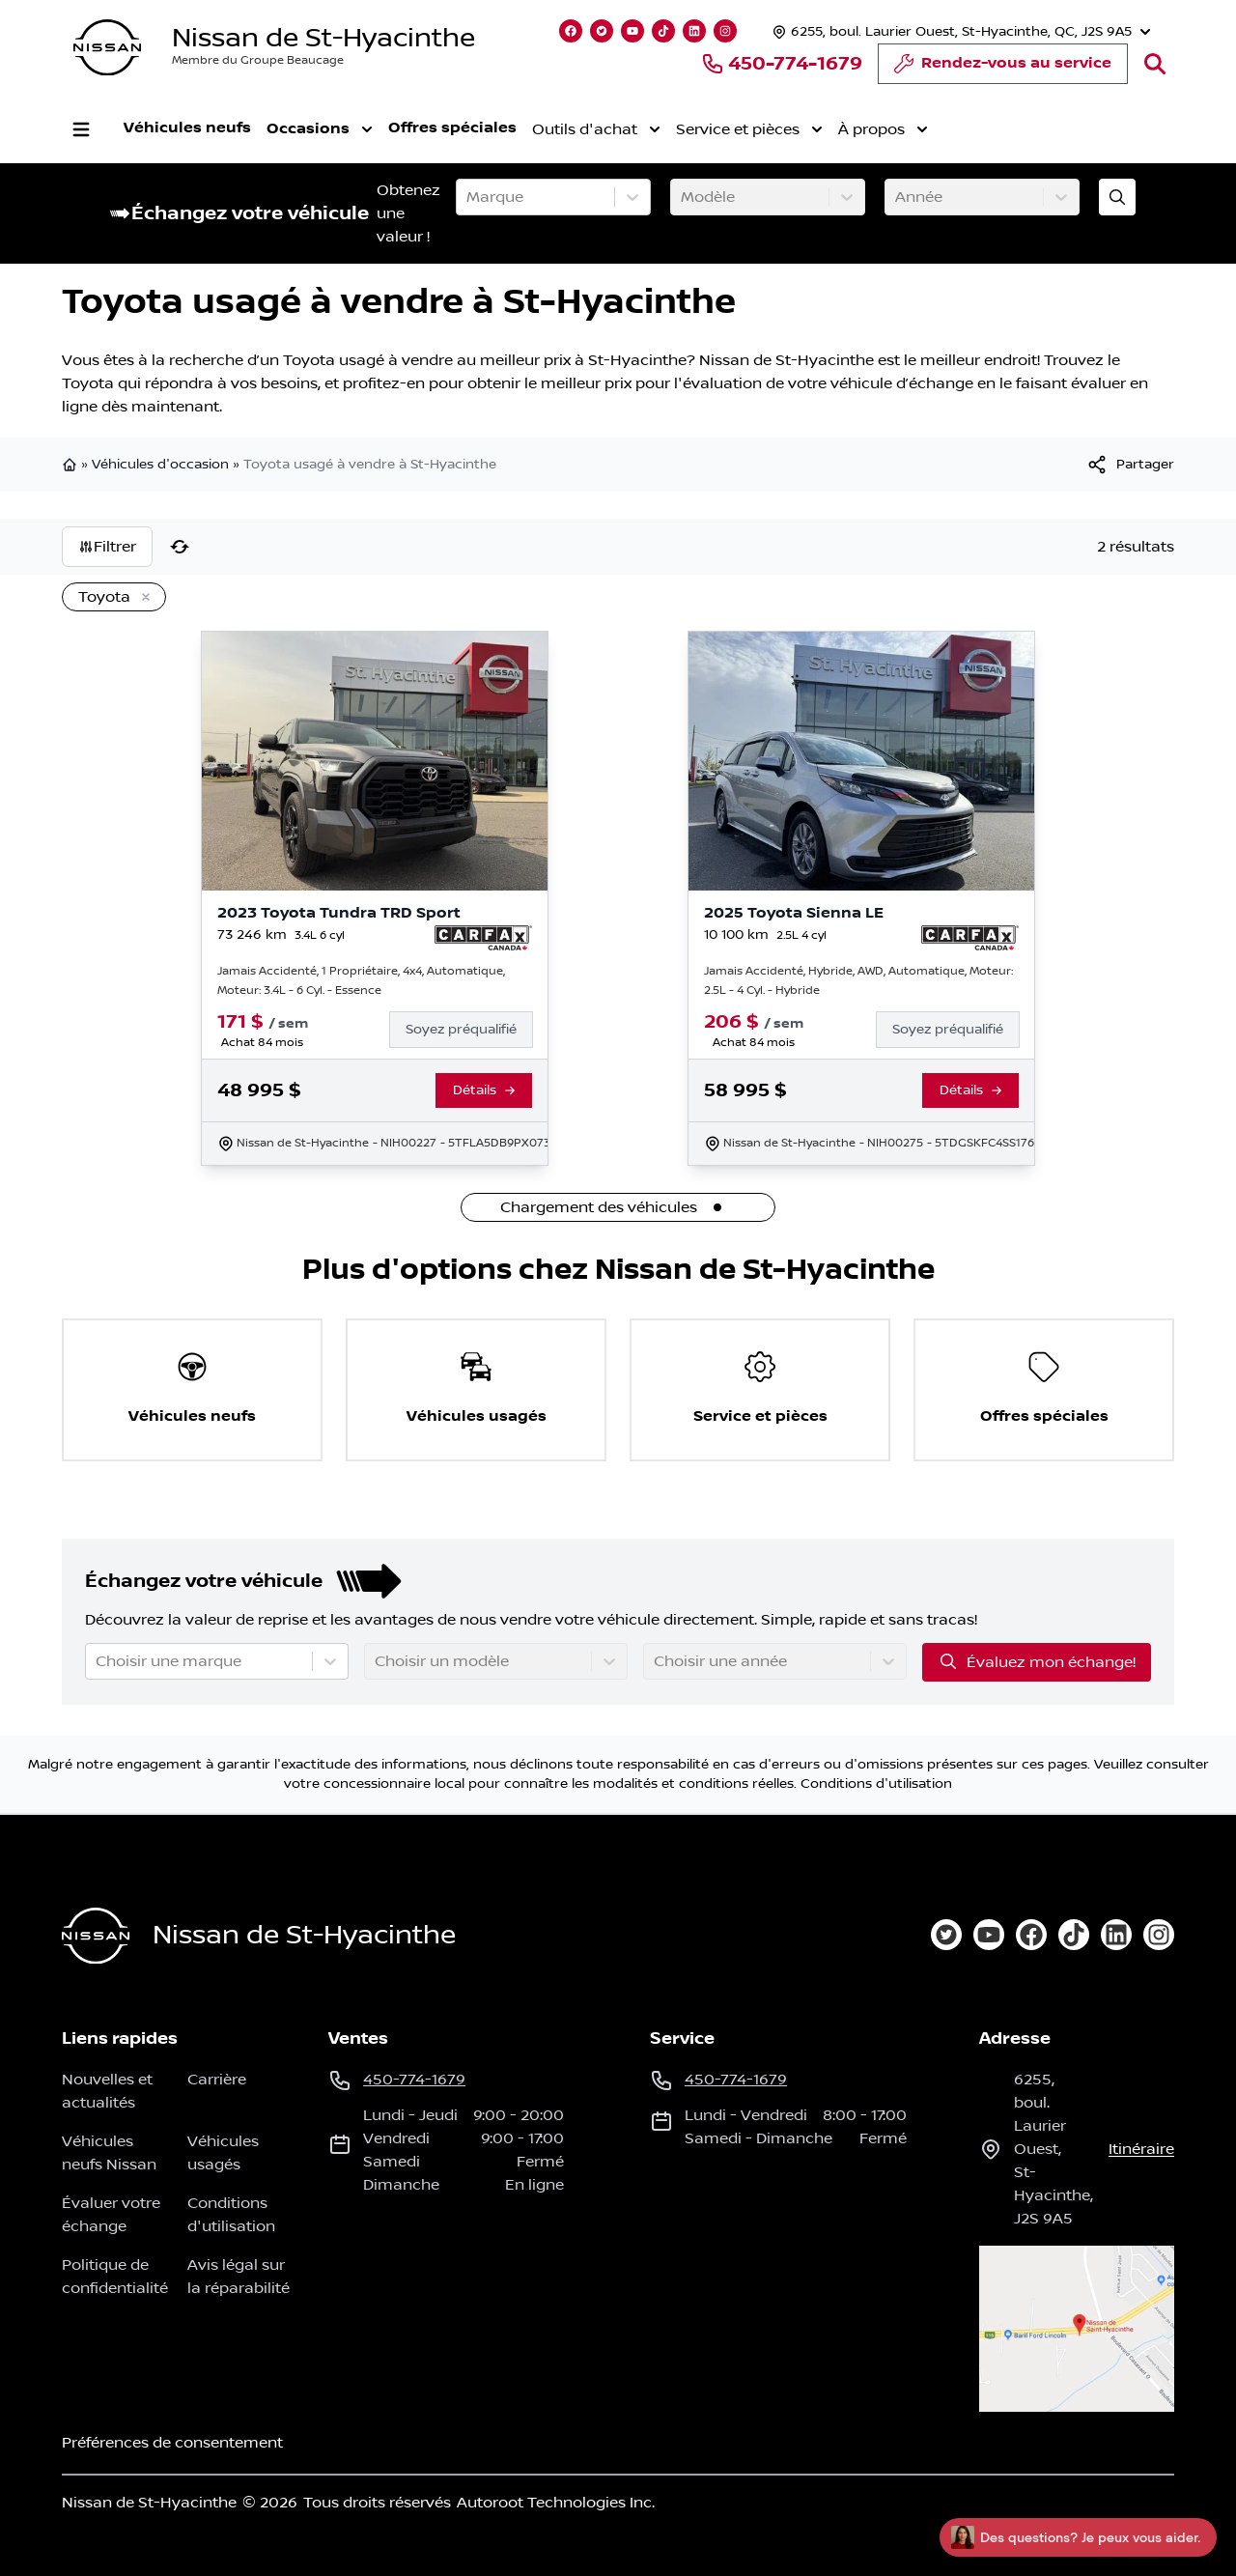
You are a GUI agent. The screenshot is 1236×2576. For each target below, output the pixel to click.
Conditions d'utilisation (876, 1784)
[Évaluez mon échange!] (1117, 197)
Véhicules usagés (223, 2153)
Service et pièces (749, 129)
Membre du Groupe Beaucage (258, 60)
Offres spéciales (452, 128)
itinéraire (1141, 2149)
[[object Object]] (1129, 464)
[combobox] (468, 197)
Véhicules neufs (187, 128)
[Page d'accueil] (95, 1936)
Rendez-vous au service (1003, 68)
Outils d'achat (596, 129)
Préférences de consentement (172, 2442)
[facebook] (1031, 1934)
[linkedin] (1116, 1934)
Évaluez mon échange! (1037, 1661)
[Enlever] (142, 598)
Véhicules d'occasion (160, 464)
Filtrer (107, 546)
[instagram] (1158, 1934)
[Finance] (469, 1030)
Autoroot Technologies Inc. (556, 2502)
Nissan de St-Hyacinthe (323, 38)
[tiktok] (1073, 1934)
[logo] (107, 47)
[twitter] (946, 1934)
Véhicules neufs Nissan (109, 2153)
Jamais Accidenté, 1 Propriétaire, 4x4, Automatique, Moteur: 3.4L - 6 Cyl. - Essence (361, 981)
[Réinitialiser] (180, 546)
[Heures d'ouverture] (959, 31)
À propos (883, 129)
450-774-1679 (781, 63)
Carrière (216, 2079)
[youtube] (988, 1934)
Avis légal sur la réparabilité (238, 2276)
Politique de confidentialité (115, 2276)
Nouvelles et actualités (107, 2091)
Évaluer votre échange (111, 2214)
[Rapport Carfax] (483, 937)
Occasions (320, 129)
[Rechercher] (1155, 63)
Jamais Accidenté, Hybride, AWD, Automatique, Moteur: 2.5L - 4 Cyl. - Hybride (858, 981)
